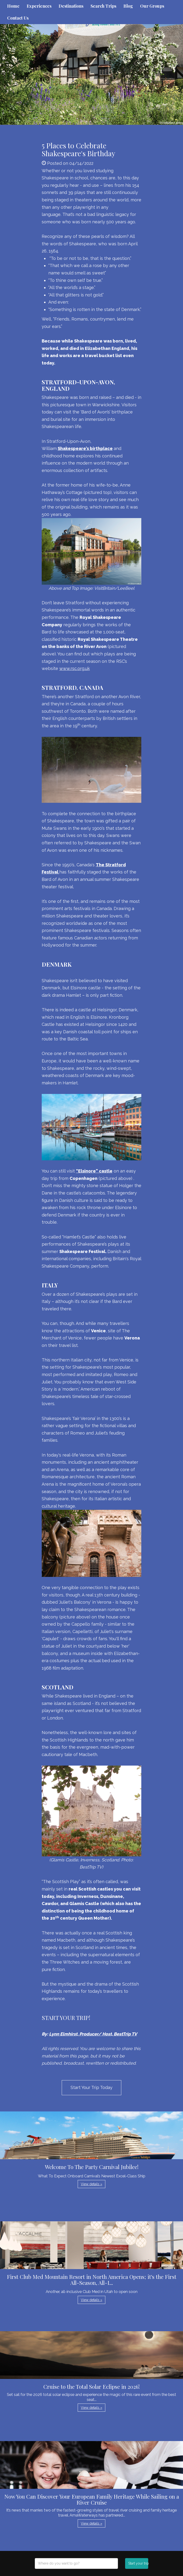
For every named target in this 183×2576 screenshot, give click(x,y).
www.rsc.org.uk (74, 668)
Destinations (71, 6)
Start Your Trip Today (91, 2087)
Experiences (39, 6)
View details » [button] (91, 2184)
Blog (128, 6)
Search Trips (103, 6)
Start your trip (138, 2563)
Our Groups (152, 6)
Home (13, 6)
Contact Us (18, 18)
